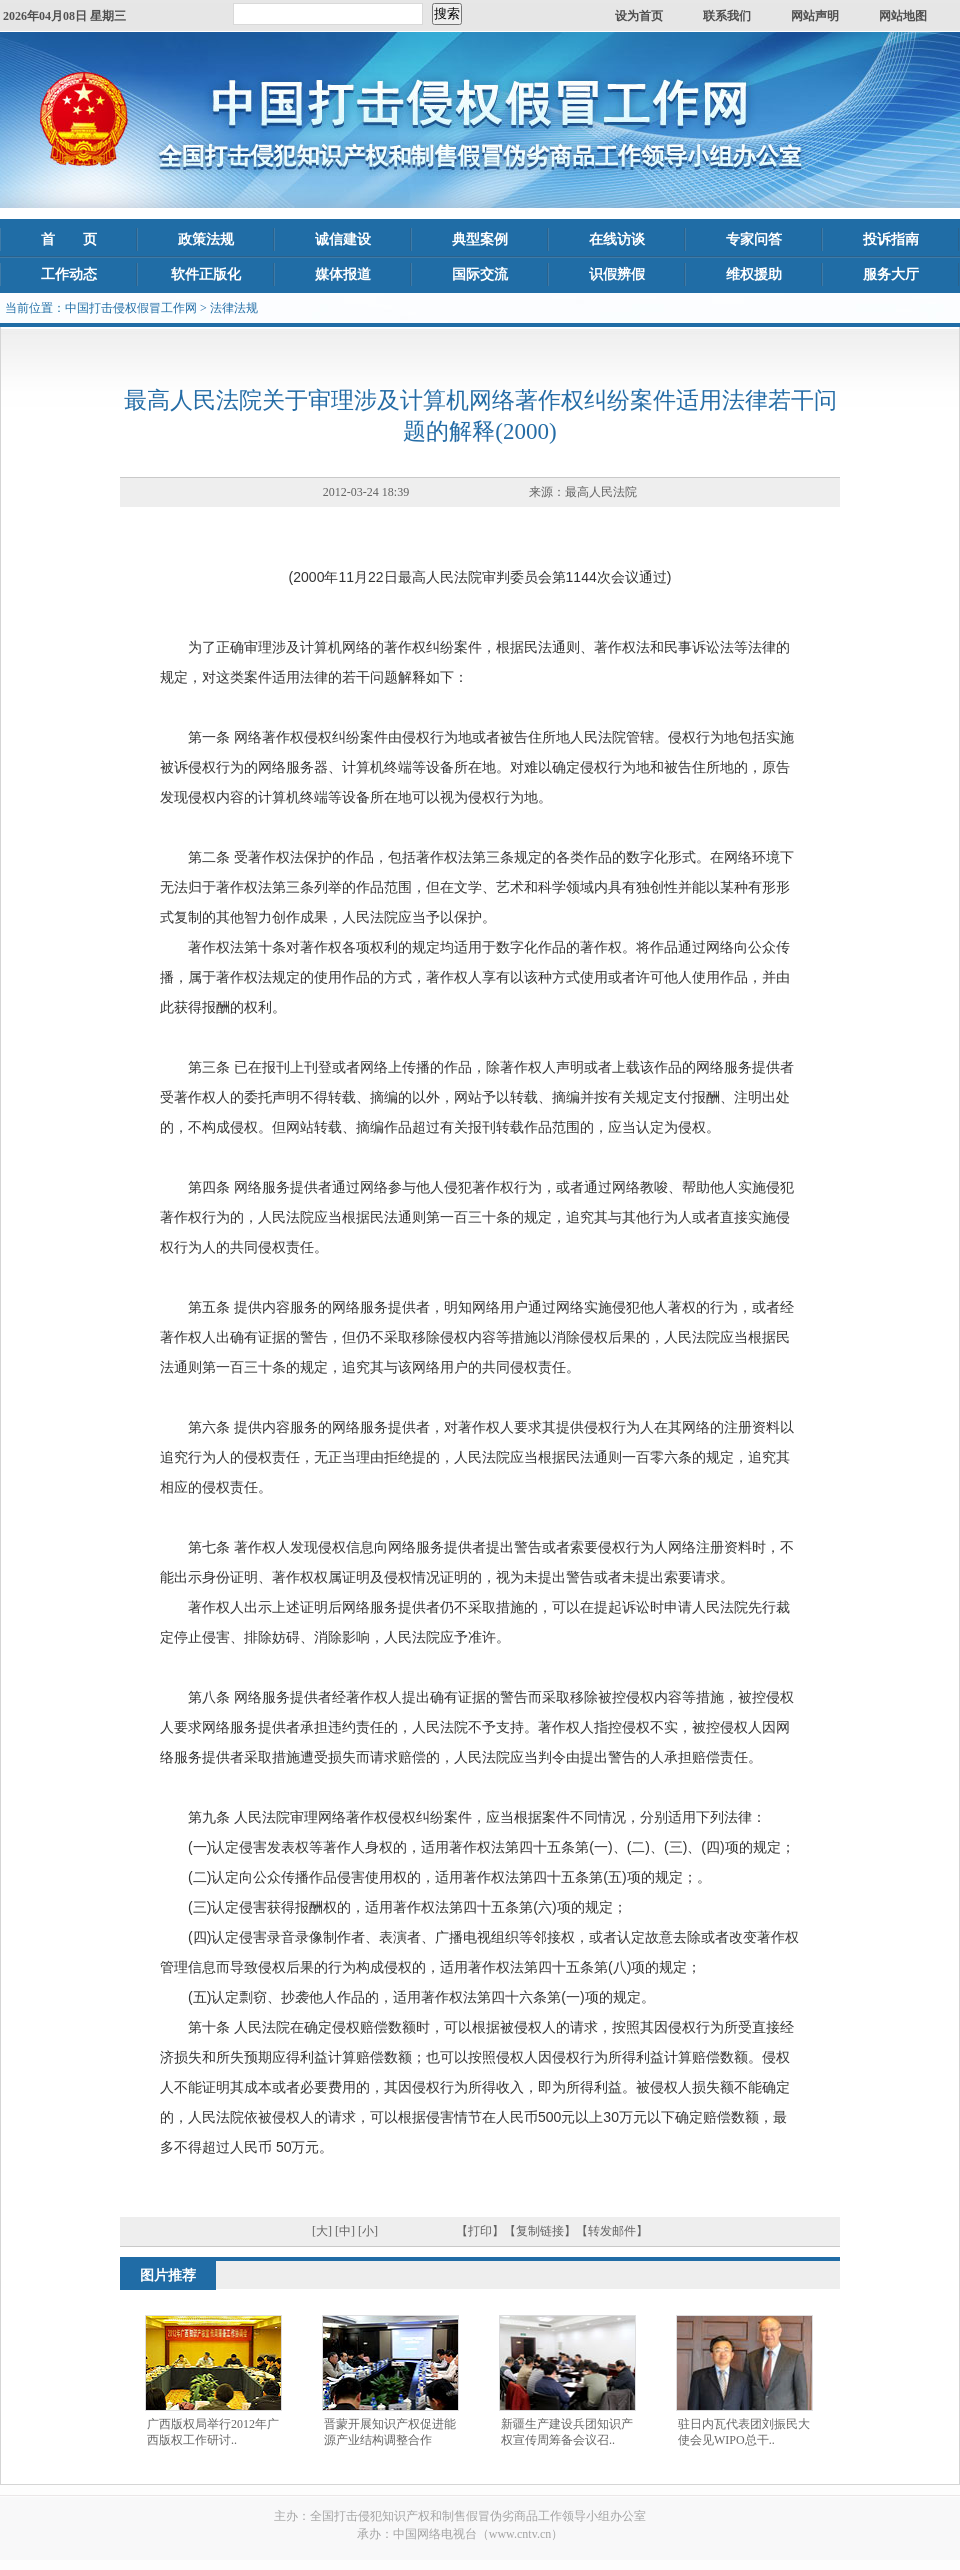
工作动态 (69, 274)
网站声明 (815, 16)
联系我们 (727, 16)
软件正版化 (206, 274)
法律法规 (234, 308)
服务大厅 (891, 274)
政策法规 (206, 239)
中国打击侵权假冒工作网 (131, 308)
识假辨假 (617, 274)
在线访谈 (617, 239)
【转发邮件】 (612, 2231)
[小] (368, 2231)
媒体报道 (343, 274)
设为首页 (639, 16)
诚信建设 (343, 239)
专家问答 (754, 239)
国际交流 (480, 274)
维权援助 (754, 274)
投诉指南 (891, 239)
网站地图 (903, 16)
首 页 (69, 239)
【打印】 (480, 2231)
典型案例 (480, 239)
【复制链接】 (540, 2231)
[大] (322, 2231)
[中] (345, 2231)
